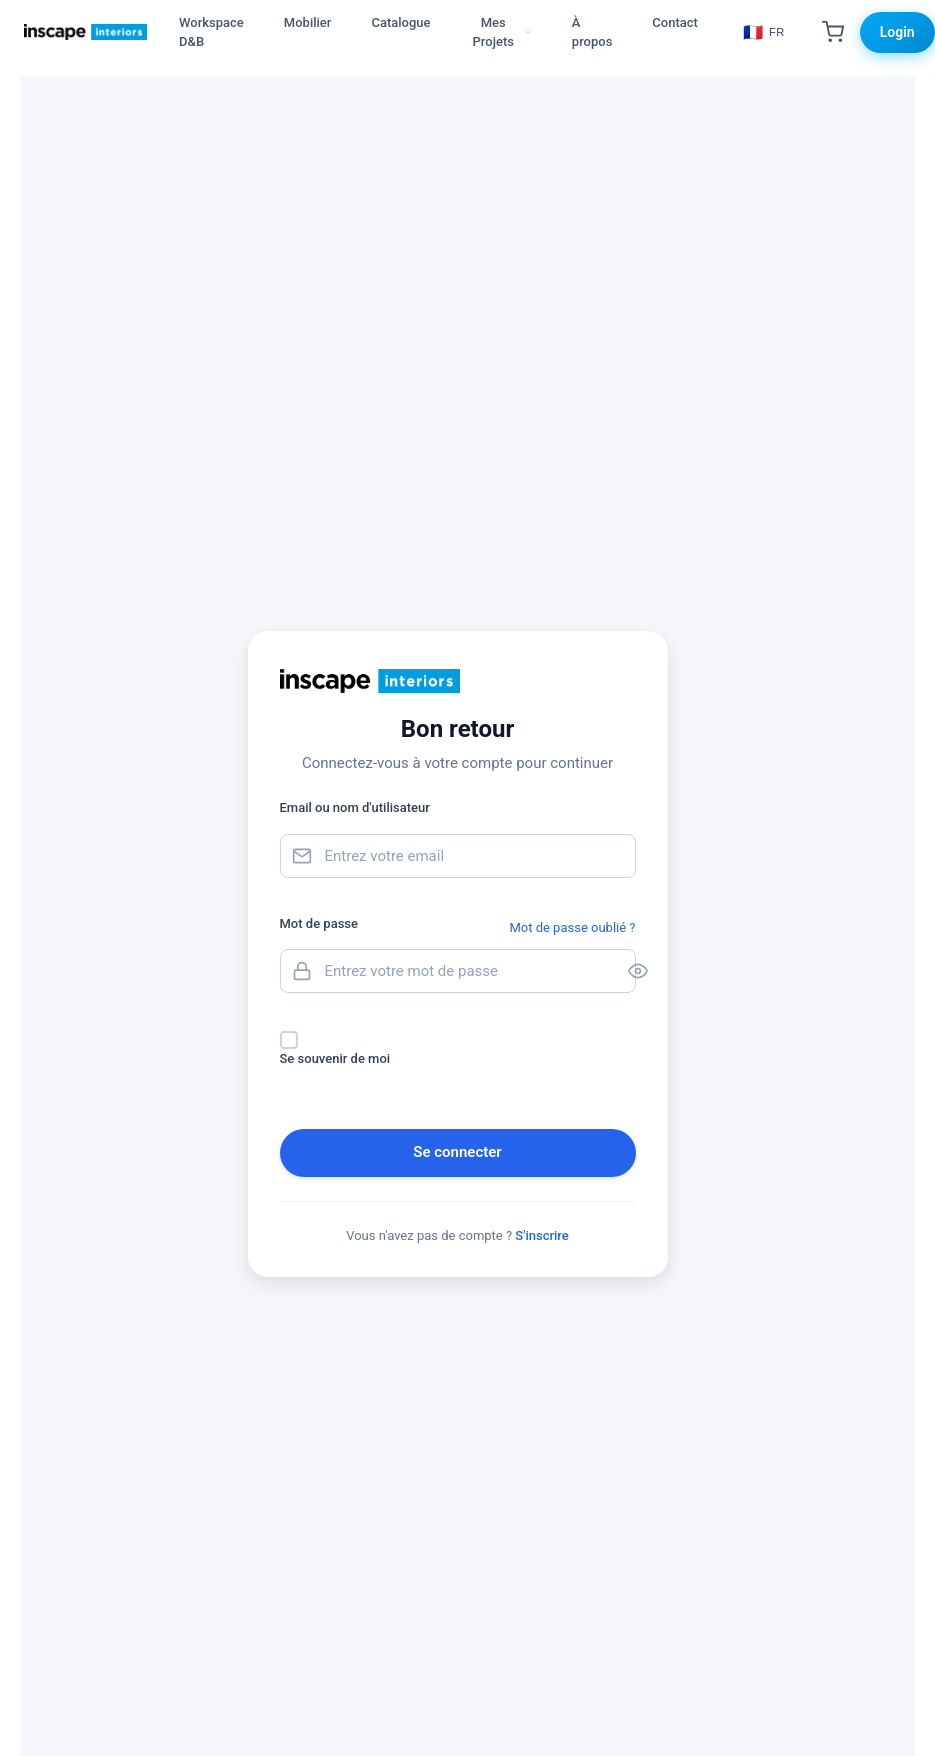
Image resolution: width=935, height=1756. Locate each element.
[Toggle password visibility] (620, 971)
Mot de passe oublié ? (572, 927)
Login (897, 32)
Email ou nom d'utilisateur (355, 807)
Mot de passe (319, 923)
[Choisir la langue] (764, 32)
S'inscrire (541, 1235)
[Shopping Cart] (833, 32)
